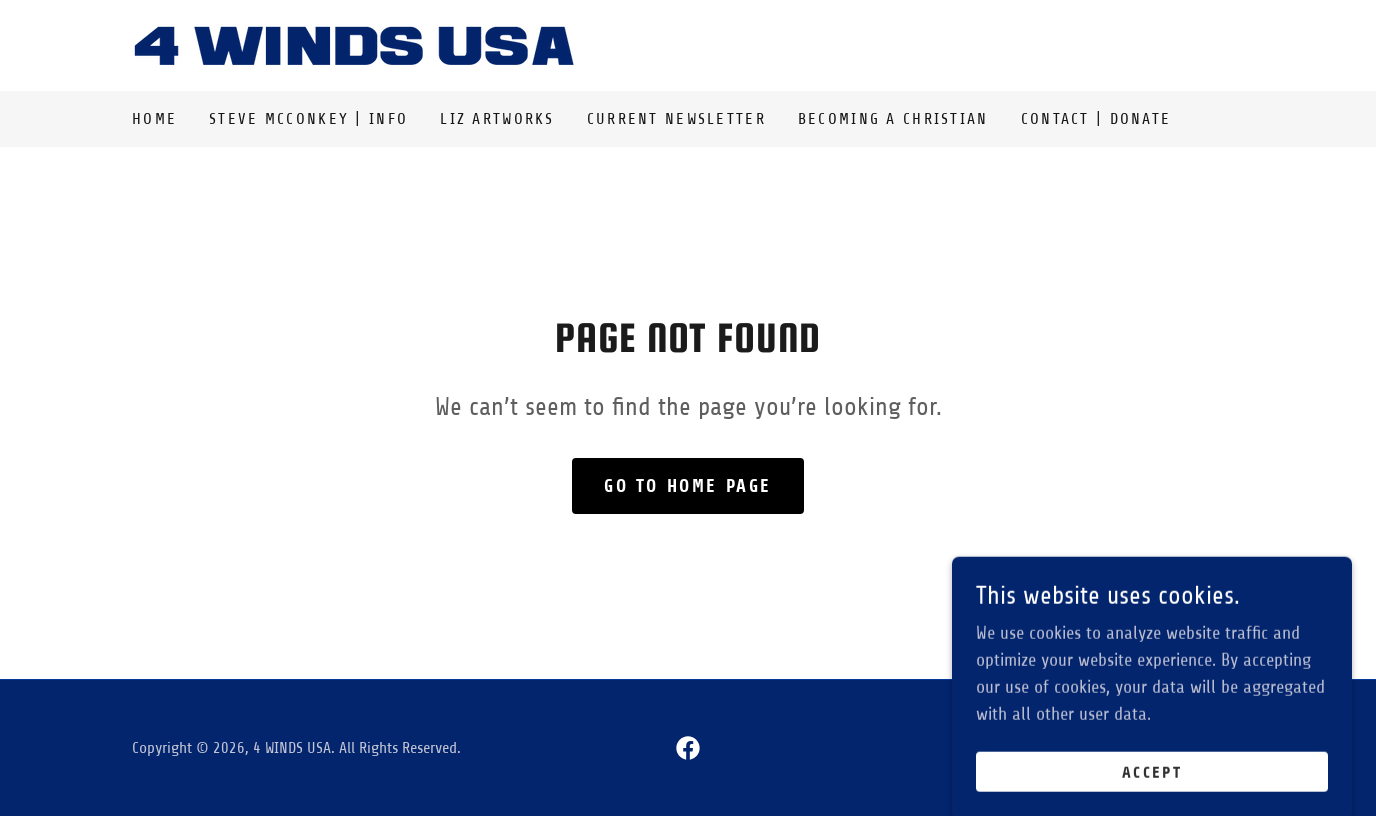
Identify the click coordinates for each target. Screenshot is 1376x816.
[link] (354, 44)
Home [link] (154, 119)
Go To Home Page (688, 486)
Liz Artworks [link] (497, 119)
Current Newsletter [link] (676, 119)
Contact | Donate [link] (1096, 119)
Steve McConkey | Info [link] (308, 119)
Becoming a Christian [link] (893, 119)
